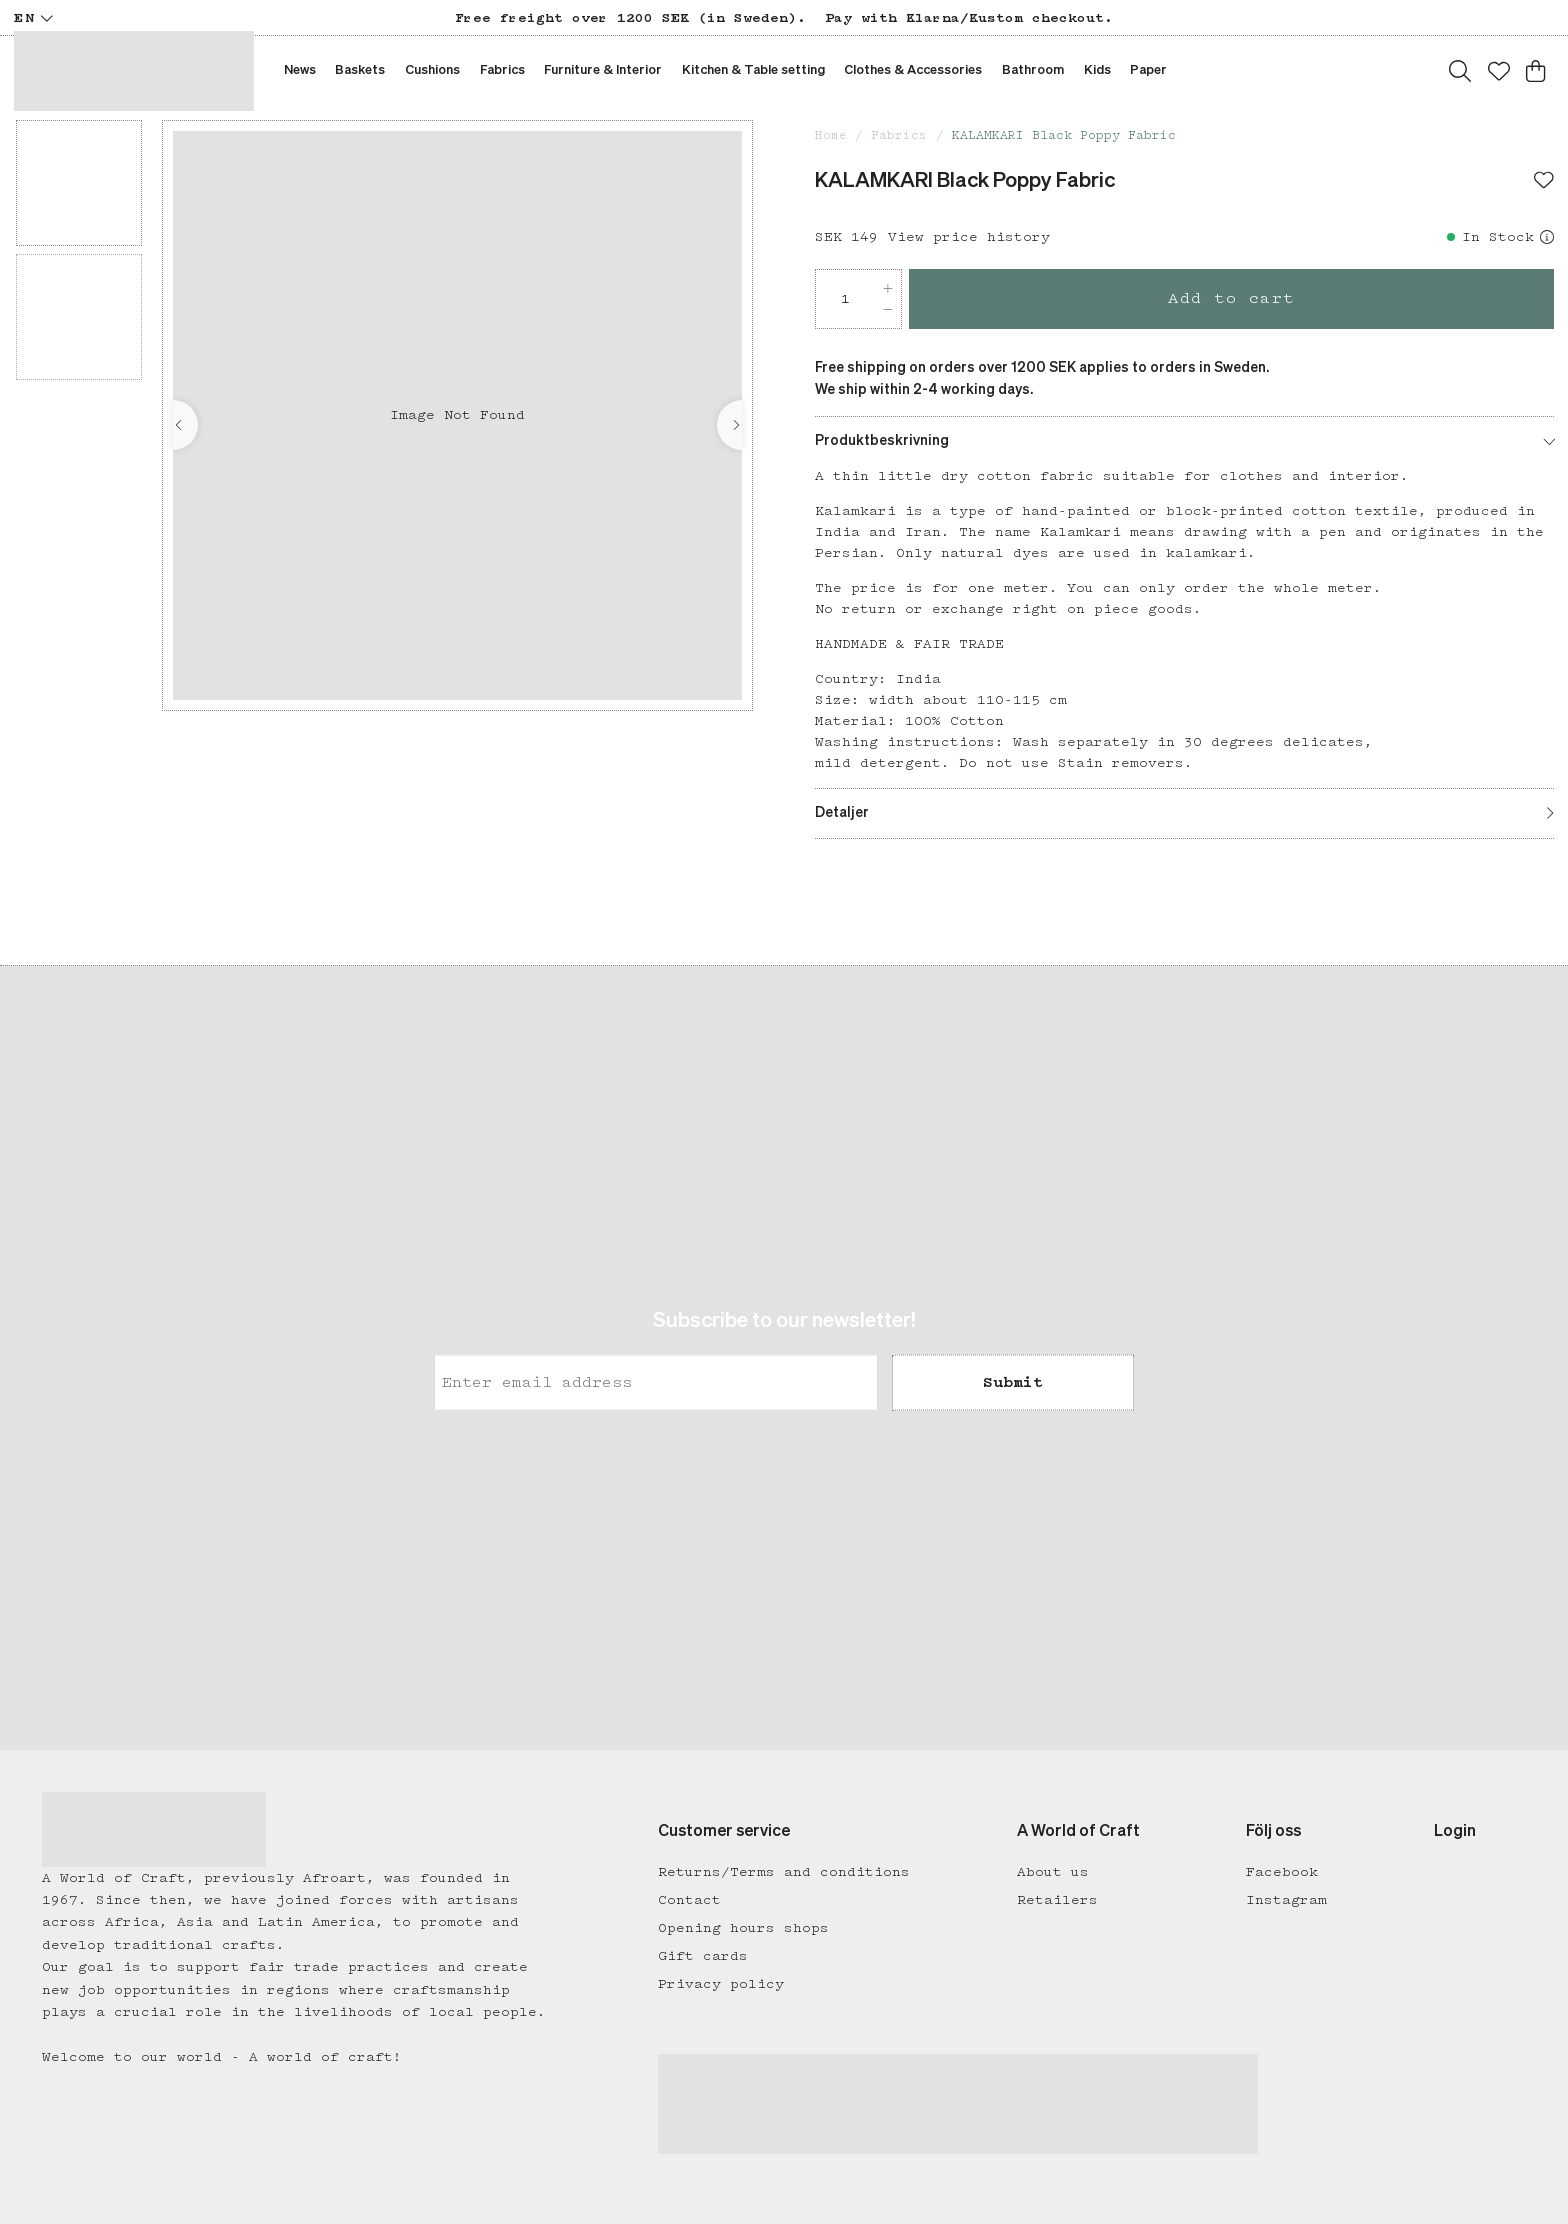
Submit (1013, 1383)
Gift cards (703, 1956)
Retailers (1057, 1900)
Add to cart (1231, 298)
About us (1053, 1872)
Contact (689, 1900)
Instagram (1286, 1900)
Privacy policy (721, 1984)
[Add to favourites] (1544, 182)
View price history (969, 237)
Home (831, 135)
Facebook (1282, 1872)
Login (1455, 1832)
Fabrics (899, 135)
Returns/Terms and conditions (784, 1872)
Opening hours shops (743, 1928)
